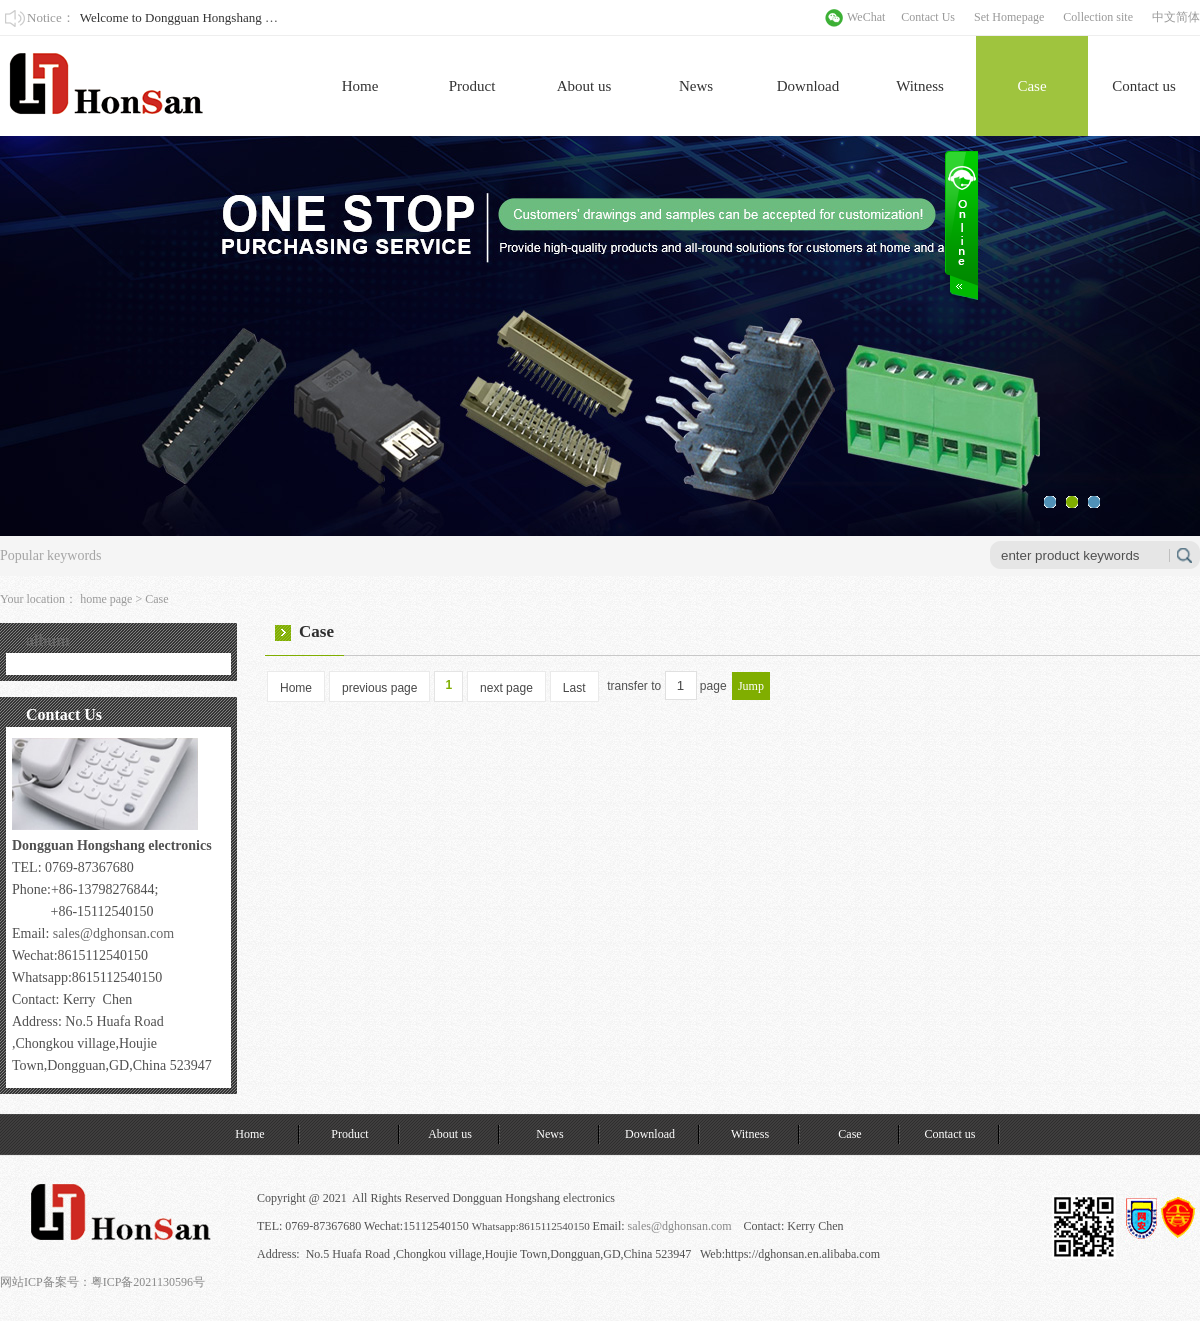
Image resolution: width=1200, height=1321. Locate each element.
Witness (920, 86)
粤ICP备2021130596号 (148, 1282)
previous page (379, 688)
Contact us (1144, 86)
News (696, 86)
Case (1031, 86)
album (48, 640)
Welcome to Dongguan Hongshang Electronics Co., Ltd (225, 17)
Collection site (1098, 17)
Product (472, 86)
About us (584, 86)
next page (506, 688)
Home (360, 86)
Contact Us (928, 17)
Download (808, 86)
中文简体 (1176, 17)
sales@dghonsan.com (113, 933)
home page (106, 599)
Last (574, 688)
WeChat (866, 17)
